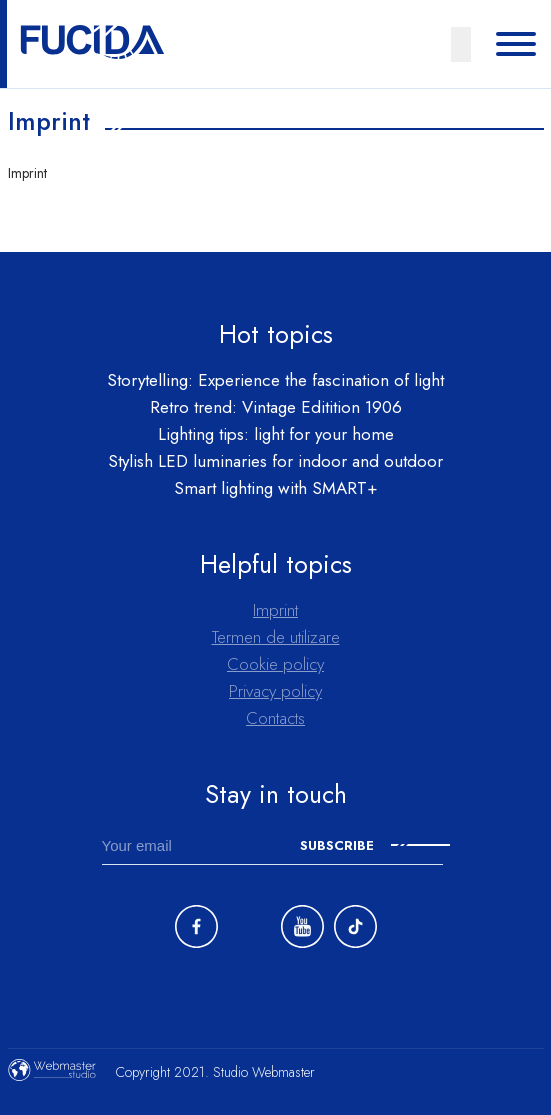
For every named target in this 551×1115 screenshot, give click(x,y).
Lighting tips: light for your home (276, 434)
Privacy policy (275, 691)
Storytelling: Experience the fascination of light (275, 380)
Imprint (275, 610)
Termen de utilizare (276, 637)
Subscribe (375, 845)
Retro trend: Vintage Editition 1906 (276, 407)
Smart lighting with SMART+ (276, 488)
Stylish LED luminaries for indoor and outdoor (275, 461)
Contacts (275, 718)
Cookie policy (275, 664)
